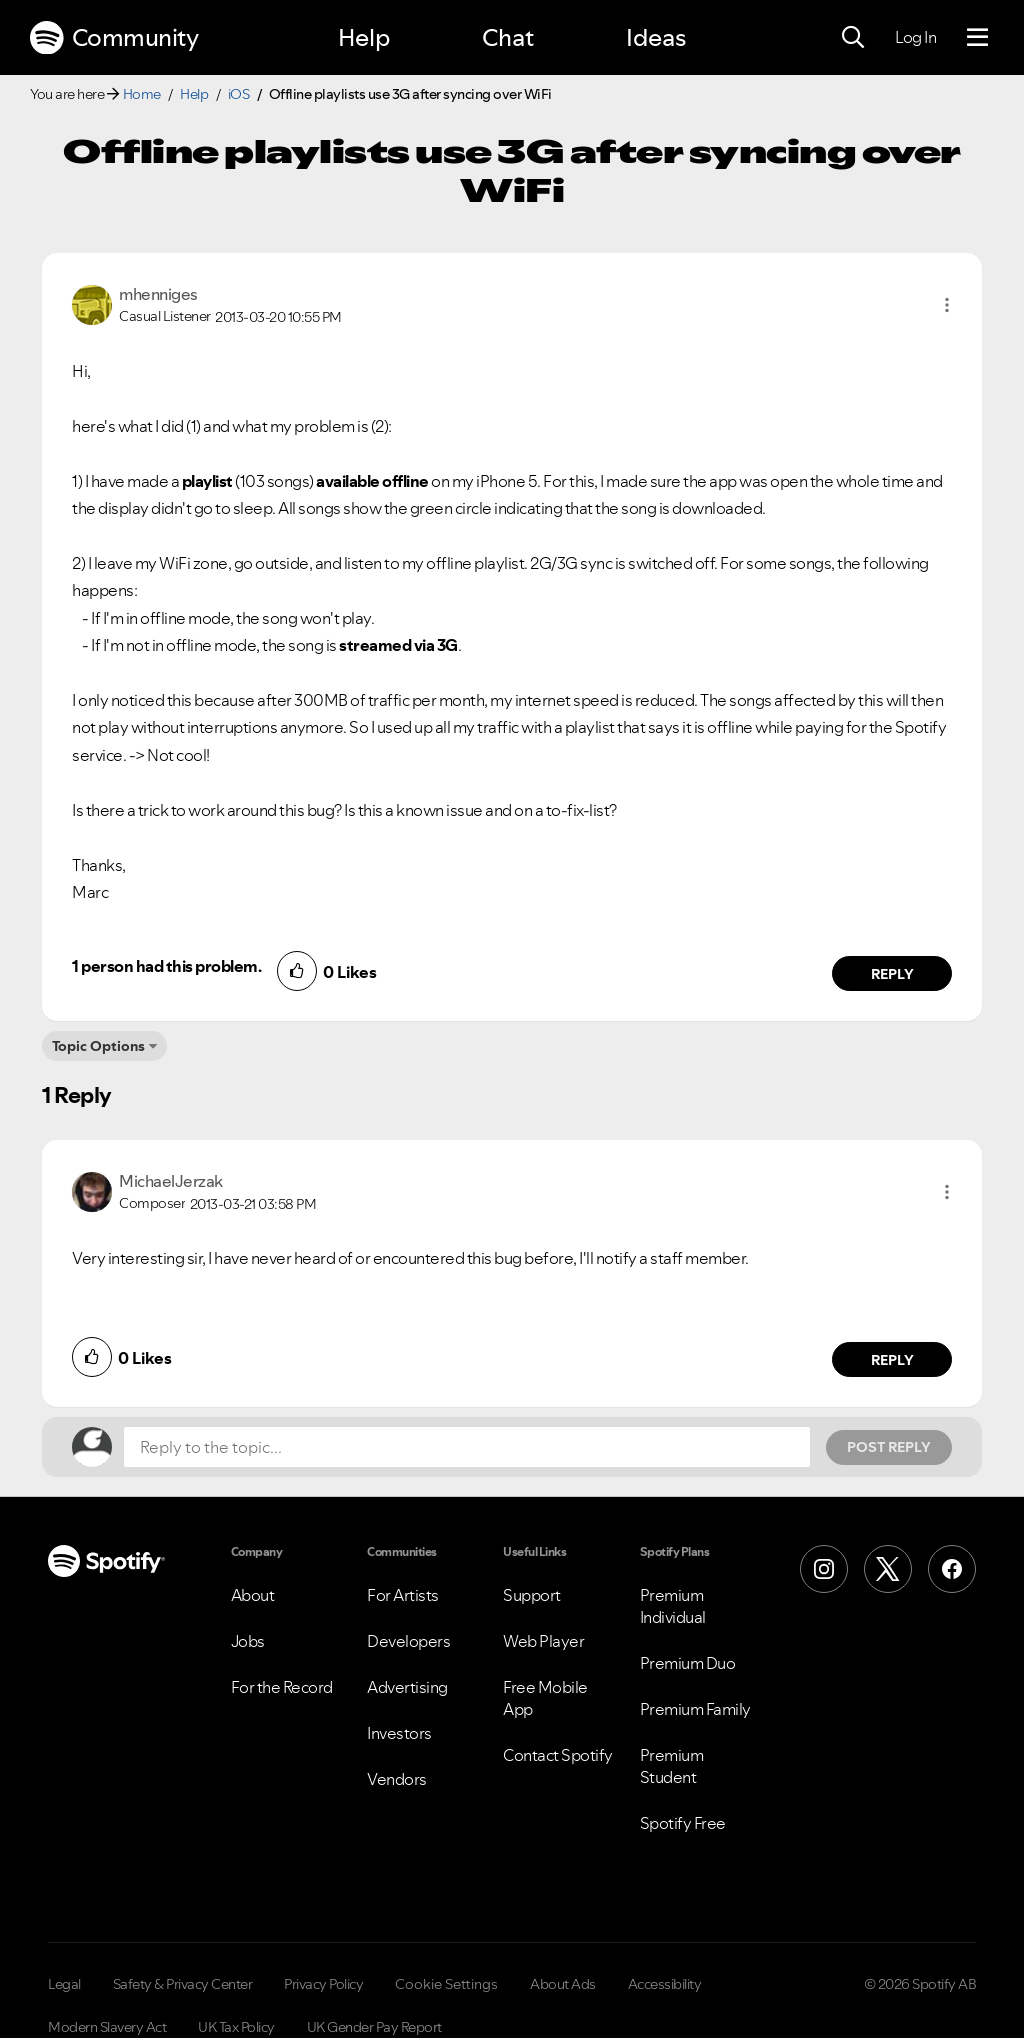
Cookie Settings (446, 1984)
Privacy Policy (323, 1984)
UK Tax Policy (236, 2027)
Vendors (397, 1779)
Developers (408, 1641)
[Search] (853, 38)
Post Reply (889, 1447)
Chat (508, 37)
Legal (64, 1984)
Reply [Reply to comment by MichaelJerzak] (892, 1360)
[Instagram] (824, 1569)
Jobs (248, 1641)
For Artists (403, 1595)
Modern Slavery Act (107, 2027)
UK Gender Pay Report (374, 2027)
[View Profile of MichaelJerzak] (171, 1181)
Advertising (407, 1687)
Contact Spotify (558, 1755)
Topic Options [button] (98, 1046)
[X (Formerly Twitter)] (888, 1569)
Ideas (656, 37)
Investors (399, 1733)
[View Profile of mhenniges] (158, 294)
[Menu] (977, 38)
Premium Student (672, 1766)
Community (114, 38)
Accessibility (665, 1984)
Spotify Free (683, 1823)
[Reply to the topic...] (467, 1447)
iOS (239, 94)
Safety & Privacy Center (183, 1984)
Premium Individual (673, 1606)
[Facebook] (952, 1569)
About (253, 1595)
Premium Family (695, 1709)
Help (364, 37)
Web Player (543, 1641)
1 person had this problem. (166, 966)
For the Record (282, 1687)
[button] (947, 305)
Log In (915, 37)
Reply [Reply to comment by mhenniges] (892, 974)
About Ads (563, 1984)
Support (532, 1595)
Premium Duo (688, 1663)
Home (142, 94)
